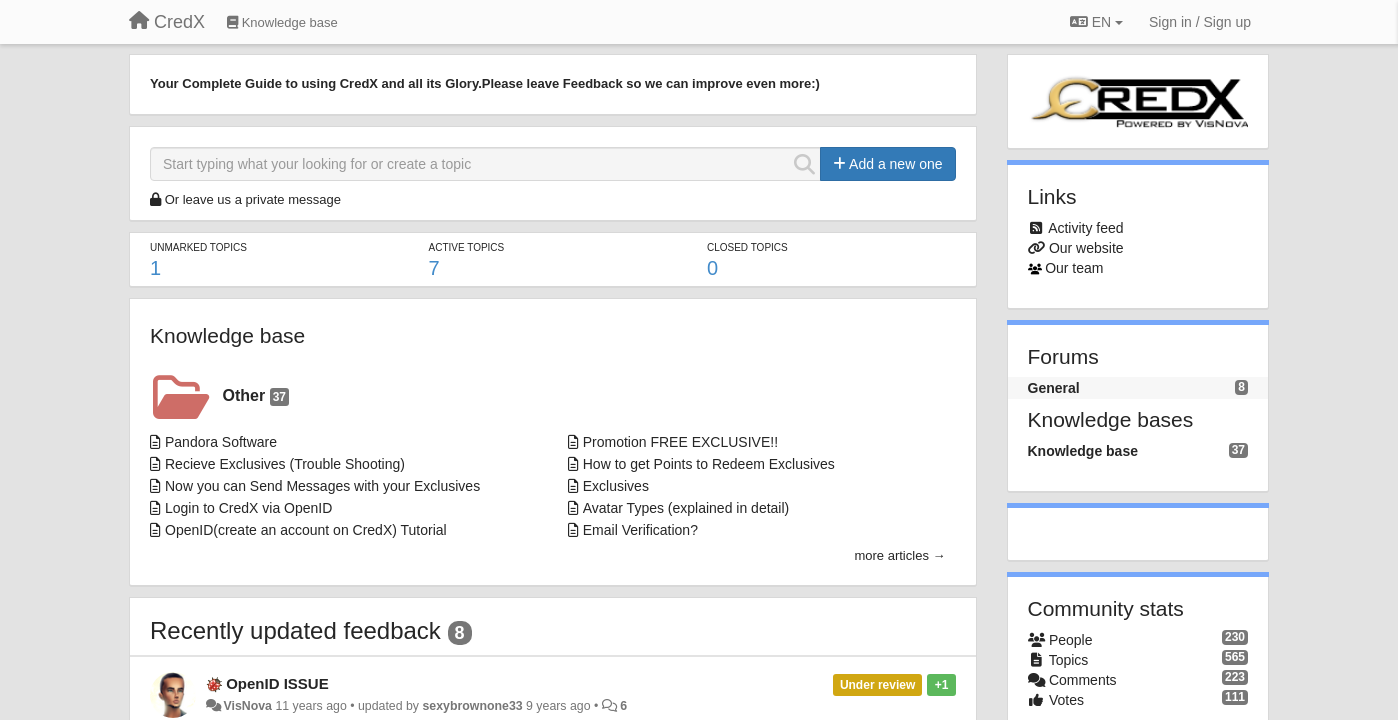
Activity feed (1085, 228)
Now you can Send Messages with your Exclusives (322, 486)
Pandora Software (221, 442)
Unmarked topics (198, 247)
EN (1096, 22)
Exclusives (616, 486)
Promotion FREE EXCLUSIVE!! (680, 442)
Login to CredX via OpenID (248, 508)
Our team (1074, 268)
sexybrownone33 (472, 706)
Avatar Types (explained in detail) (686, 508)
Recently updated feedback (295, 630)
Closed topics (747, 247)
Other (256, 396)
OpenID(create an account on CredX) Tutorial (306, 530)
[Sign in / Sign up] (1200, 22)
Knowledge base (227, 335)
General (1054, 388)
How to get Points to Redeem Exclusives (709, 464)
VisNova (247, 706)
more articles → (899, 555)
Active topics (466, 247)
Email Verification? (640, 530)
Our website (1086, 248)
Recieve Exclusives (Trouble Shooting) (285, 464)
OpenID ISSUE (277, 683)
